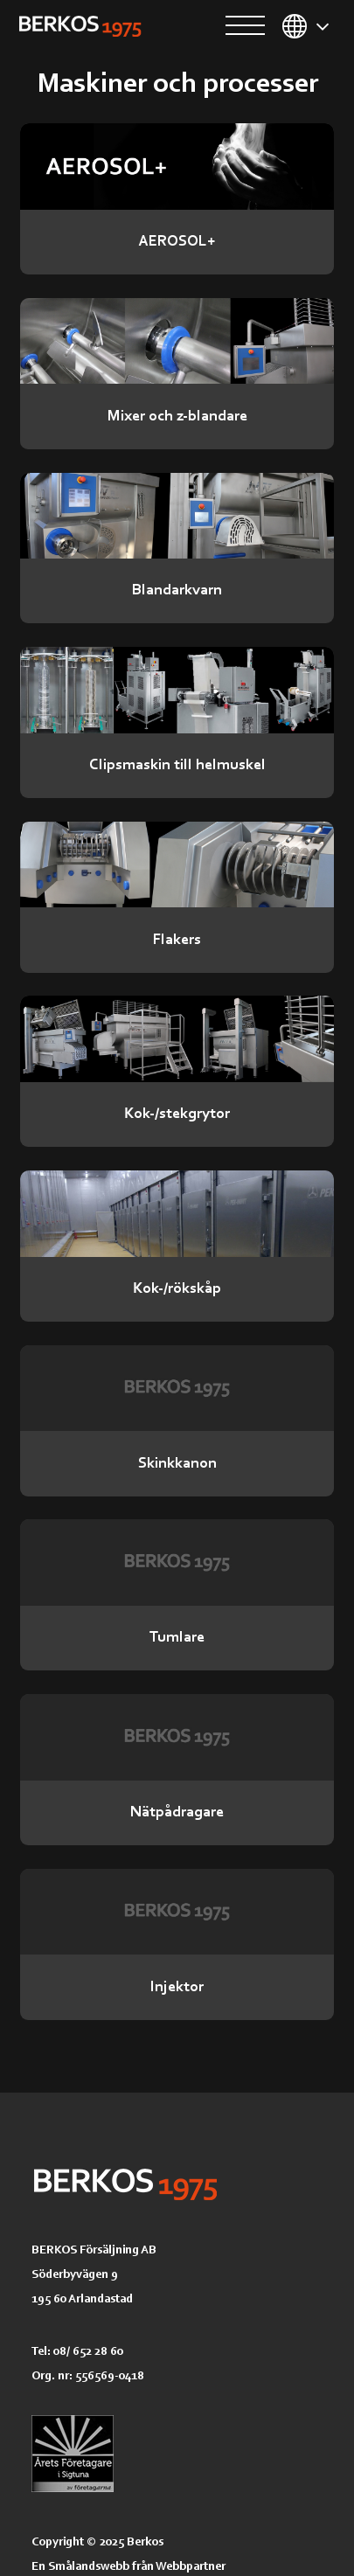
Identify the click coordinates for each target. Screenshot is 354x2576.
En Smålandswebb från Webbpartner (128, 2565)
